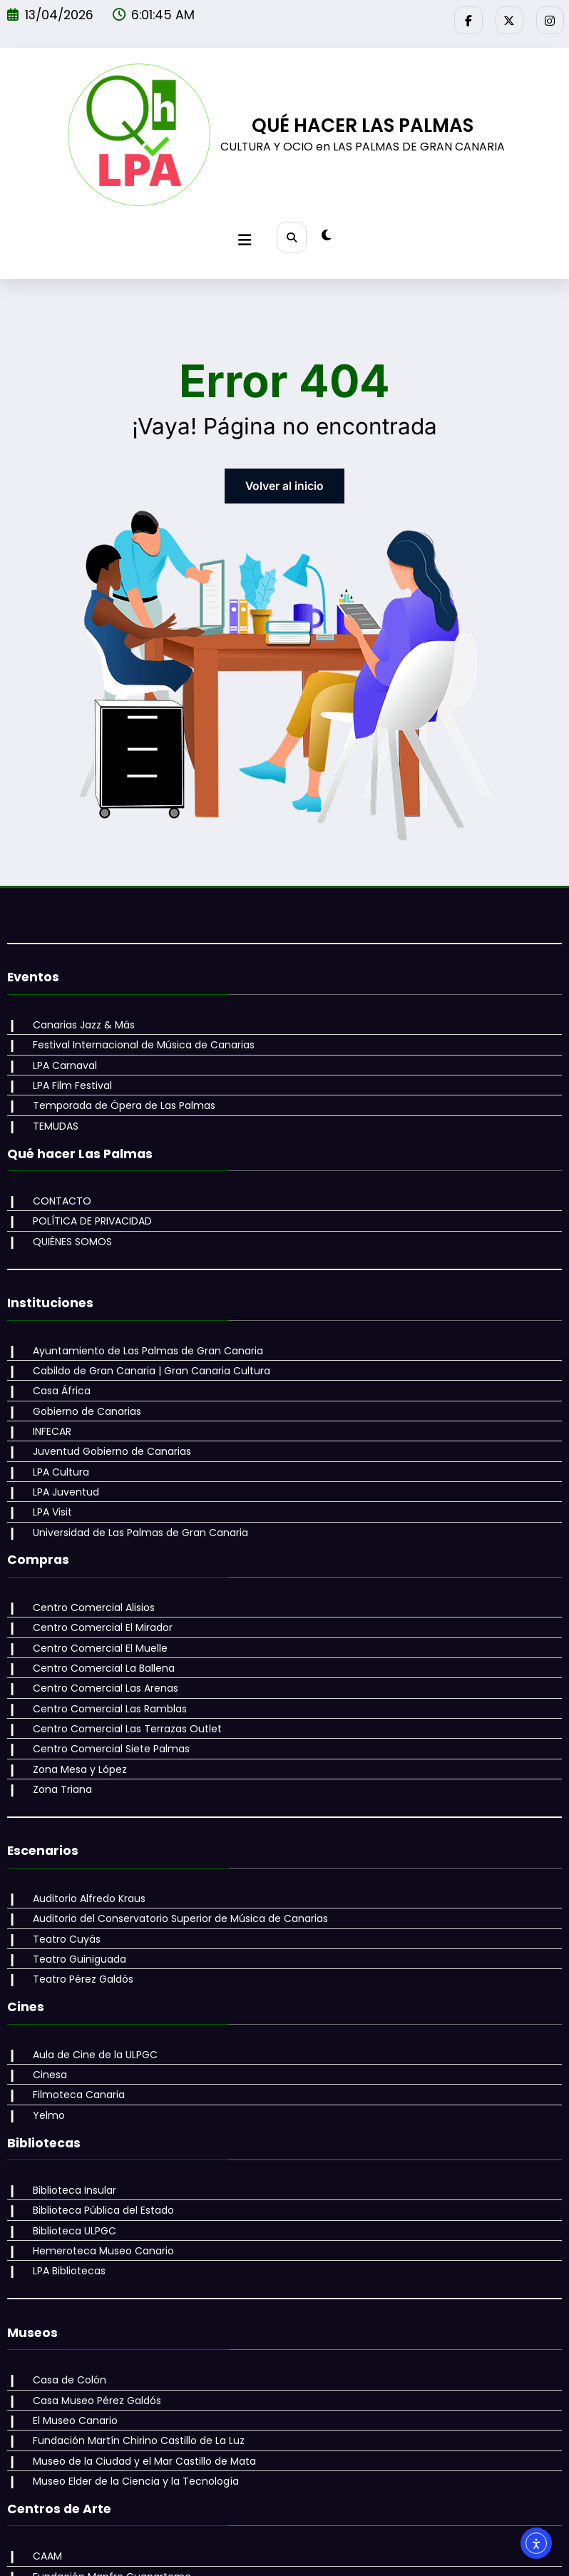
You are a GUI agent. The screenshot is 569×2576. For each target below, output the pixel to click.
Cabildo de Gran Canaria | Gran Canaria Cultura (145, 1346)
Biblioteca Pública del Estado (97, 2141)
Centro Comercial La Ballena (97, 1625)
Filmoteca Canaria (72, 2030)
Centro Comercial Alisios (87, 1569)
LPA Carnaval (58, 1053)
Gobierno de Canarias (80, 1383)
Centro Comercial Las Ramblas (103, 1662)
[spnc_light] (324, 232)
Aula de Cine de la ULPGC (88, 1992)
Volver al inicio (284, 477)
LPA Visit (46, 1477)
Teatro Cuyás (60, 1882)
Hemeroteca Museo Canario (97, 2179)
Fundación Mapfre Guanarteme (105, 2490)
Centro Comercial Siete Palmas (104, 1699)
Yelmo (42, 2049)
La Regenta (54, 2527)
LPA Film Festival (66, 1071)
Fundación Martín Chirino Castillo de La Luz (132, 2360)
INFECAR (45, 1402)
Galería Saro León (69, 2509)
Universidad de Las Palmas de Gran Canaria (134, 1495)
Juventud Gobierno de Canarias (105, 1421)
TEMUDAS (49, 1109)
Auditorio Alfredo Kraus (82, 1844)
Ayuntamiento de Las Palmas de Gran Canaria (141, 1327)
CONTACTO (55, 1182)
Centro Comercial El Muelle (93, 1606)
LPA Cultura (54, 1439)
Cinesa (43, 2011)
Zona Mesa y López (73, 1718)
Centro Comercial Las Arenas (99, 1644)
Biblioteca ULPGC (68, 2159)
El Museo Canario (68, 2342)
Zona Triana (56, 1737)
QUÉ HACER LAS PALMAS (362, 122)
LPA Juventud (59, 1458)
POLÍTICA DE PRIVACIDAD (85, 1201)
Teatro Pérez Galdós (76, 1919)
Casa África (55, 1364)
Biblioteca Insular (68, 2122)
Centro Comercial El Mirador (96, 1587)
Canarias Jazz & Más (77, 1015)
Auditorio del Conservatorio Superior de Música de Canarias (174, 1863)
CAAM (41, 2472)
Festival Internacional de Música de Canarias (137, 1034)
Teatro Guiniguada (73, 1900)
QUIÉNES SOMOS (66, 1219)
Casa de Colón (63, 2304)
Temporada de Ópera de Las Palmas (117, 1090)
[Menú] (246, 233)
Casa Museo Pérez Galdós (90, 2323)
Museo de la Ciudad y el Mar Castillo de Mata (138, 2379)
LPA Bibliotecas (62, 2197)
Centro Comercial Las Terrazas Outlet (120, 1681)
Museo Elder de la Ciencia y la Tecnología (129, 2398)
